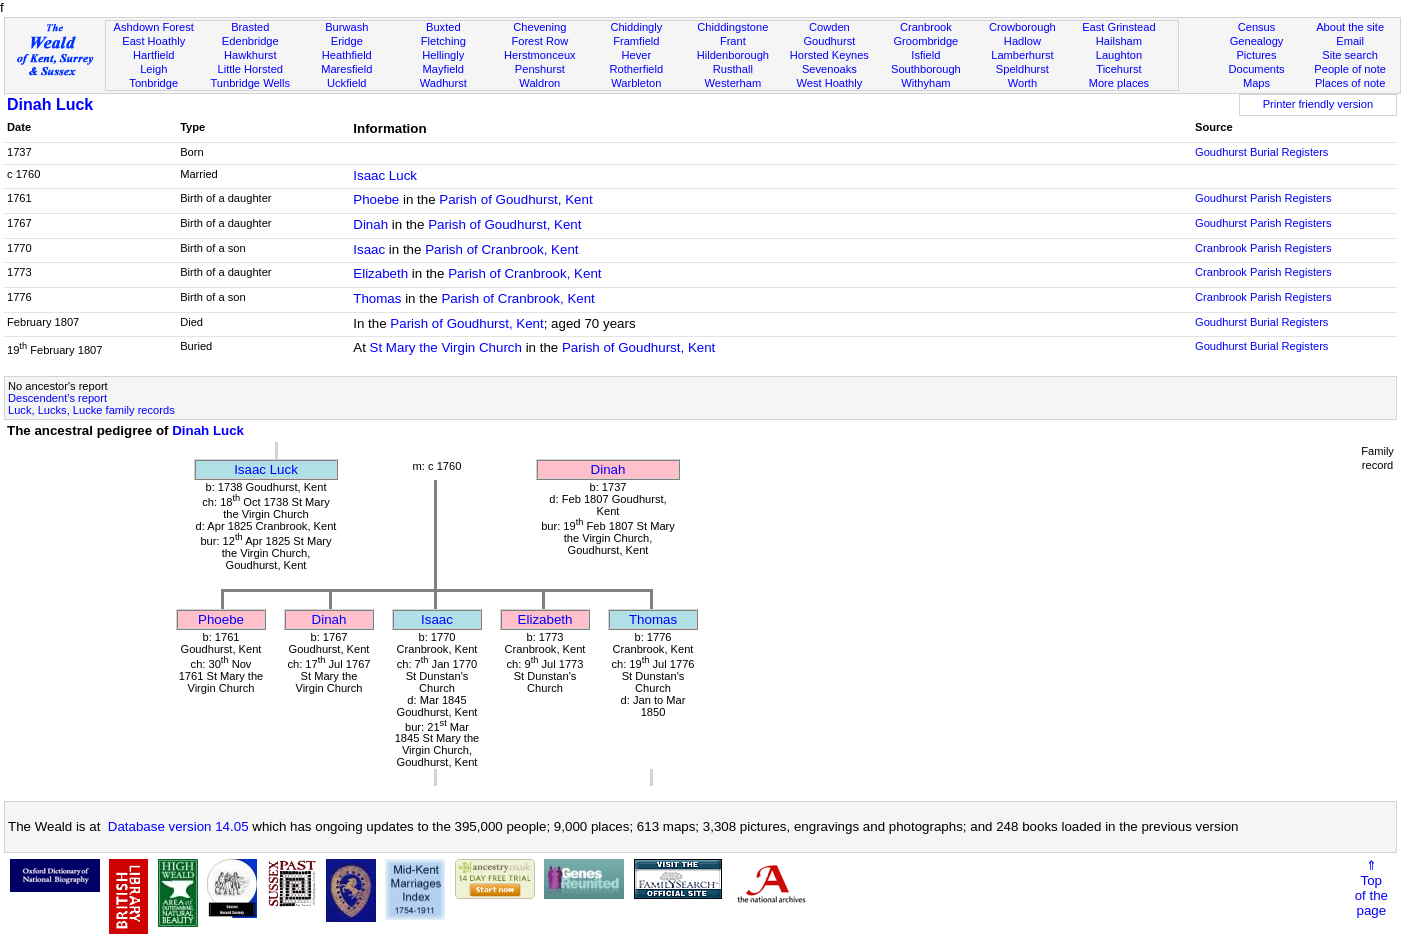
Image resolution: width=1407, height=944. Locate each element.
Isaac (369, 249)
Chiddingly (636, 27)
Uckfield (347, 83)
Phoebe (376, 199)
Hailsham (1119, 41)
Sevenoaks (829, 69)
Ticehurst (1118, 69)
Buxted (443, 27)
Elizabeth (380, 273)
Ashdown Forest (154, 27)
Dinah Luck (50, 104)
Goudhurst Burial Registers (1261, 152)
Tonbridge (153, 83)
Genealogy (1257, 41)
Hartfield (153, 55)
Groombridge (925, 41)
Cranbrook (926, 27)
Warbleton (636, 83)
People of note (1350, 69)
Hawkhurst (250, 55)
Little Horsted (250, 69)
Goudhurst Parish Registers (1263, 198)
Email (1350, 41)
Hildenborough (733, 55)
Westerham (733, 83)
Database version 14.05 (178, 826)
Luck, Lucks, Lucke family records (91, 410)
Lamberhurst (1022, 55)
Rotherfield (636, 69)
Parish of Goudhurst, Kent (515, 199)
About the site (1350, 27)
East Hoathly (153, 41)
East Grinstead (1118, 27)
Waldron (539, 83)
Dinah (370, 224)
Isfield (925, 55)
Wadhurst (443, 83)
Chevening (539, 27)
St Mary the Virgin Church (446, 347)
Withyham (925, 83)
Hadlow (1022, 41)
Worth (1022, 83)
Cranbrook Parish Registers (1263, 248)
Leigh (153, 69)
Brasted (250, 27)
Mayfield (443, 69)
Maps (1256, 83)
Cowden (829, 27)
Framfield (636, 41)
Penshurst (540, 69)
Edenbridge (250, 41)
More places (1119, 83)
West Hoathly (829, 83)
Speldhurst (1022, 69)
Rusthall (733, 69)
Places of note (1350, 83)
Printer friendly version (1318, 104)
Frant (733, 41)
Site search (1350, 55)
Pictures (1256, 55)
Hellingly (443, 55)
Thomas (377, 298)
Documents (1256, 69)
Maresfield (346, 69)
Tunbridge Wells (250, 83)
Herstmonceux (540, 55)
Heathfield (347, 55)
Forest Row (539, 41)
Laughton (1119, 55)
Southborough (926, 69)
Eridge (347, 41)
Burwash (346, 27)
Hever (637, 55)
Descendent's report (57, 398)
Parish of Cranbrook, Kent (501, 249)
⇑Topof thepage (1371, 888)
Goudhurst (829, 41)
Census (1257, 27)
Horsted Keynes (829, 55)
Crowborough (1022, 27)
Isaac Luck (385, 175)
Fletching (443, 41)
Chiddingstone (732, 27)
